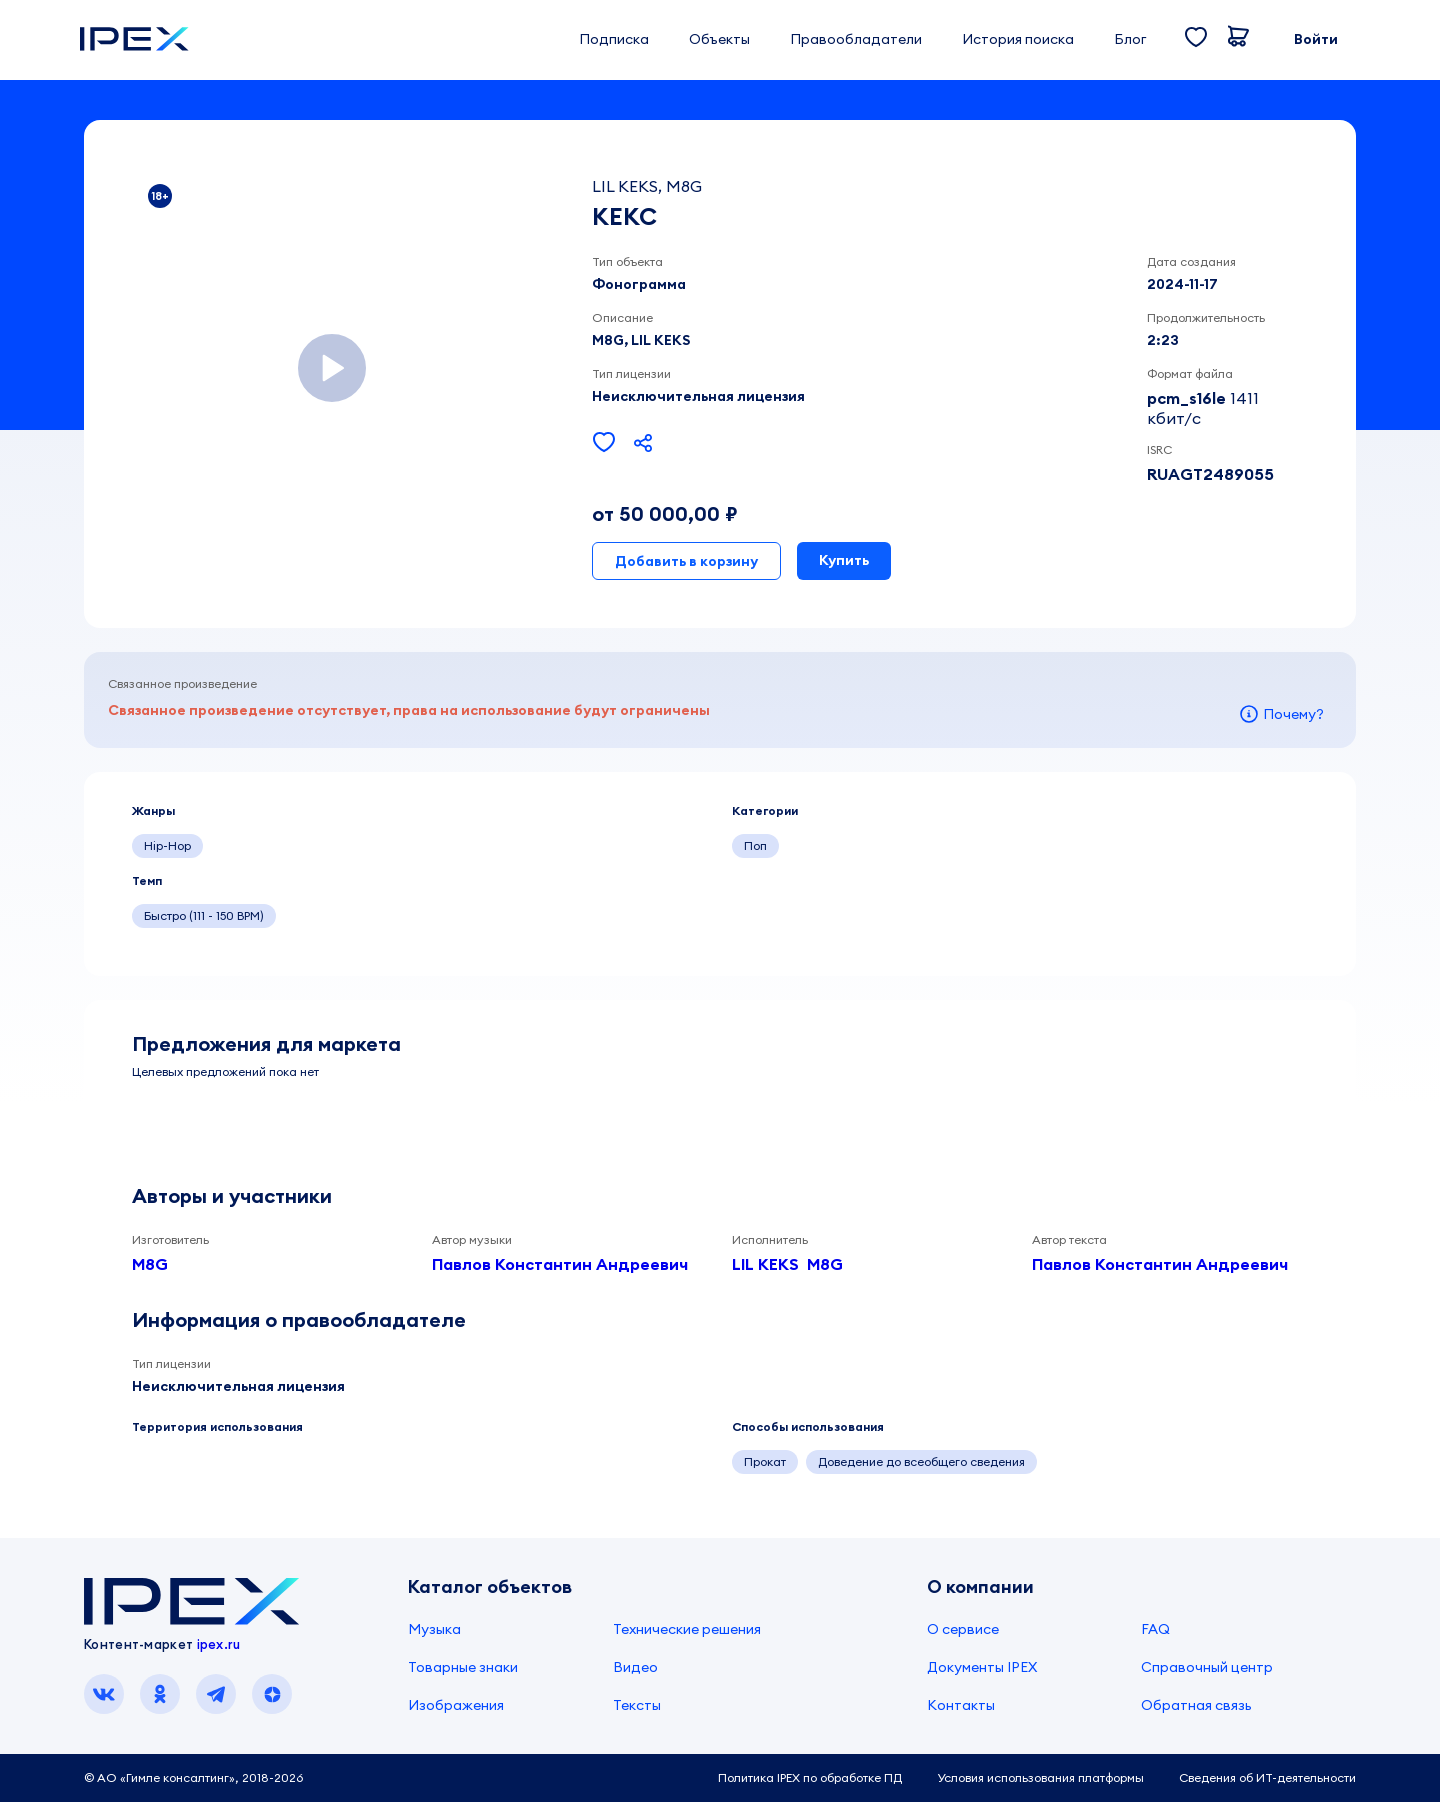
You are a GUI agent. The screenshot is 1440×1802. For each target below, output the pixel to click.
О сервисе (963, 1629)
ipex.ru (219, 1644)
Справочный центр (1207, 1667)
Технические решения (687, 1629)
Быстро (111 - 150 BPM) (204, 915)
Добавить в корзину (686, 561)
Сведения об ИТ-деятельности (1267, 1777)
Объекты (719, 39)
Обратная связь (1196, 1705)
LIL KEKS (765, 1264)
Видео (635, 1667)
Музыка (434, 1629)
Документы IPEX (982, 1667)
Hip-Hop (167, 845)
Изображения (456, 1705)
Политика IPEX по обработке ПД (810, 1777)
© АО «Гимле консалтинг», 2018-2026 (193, 1777)
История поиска (1018, 39)
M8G (150, 1264)
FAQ (1155, 1629)
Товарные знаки (463, 1667)
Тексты (637, 1705)
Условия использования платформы (1040, 1777)
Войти (1316, 39)
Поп (755, 845)
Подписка (614, 39)
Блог (1130, 39)
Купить (844, 560)
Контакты (961, 1705)
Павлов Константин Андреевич (560, 1264)
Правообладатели (856, 39)
